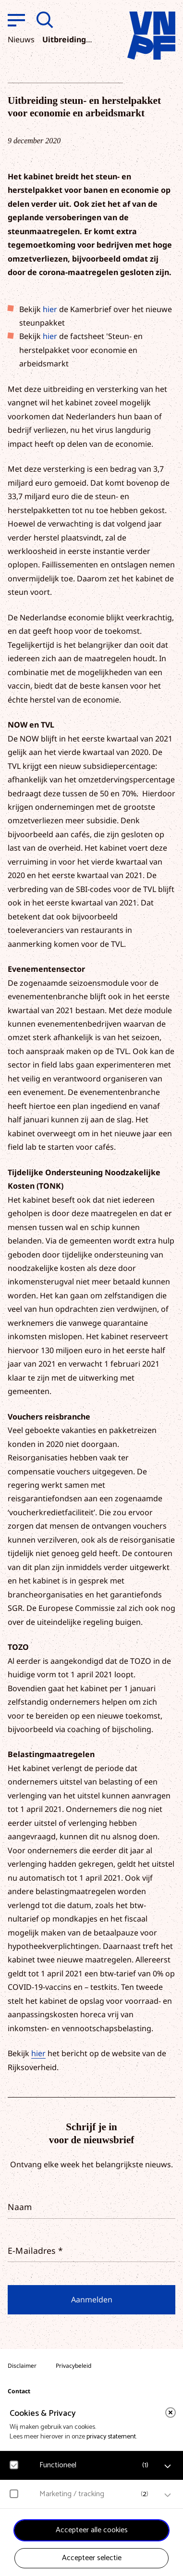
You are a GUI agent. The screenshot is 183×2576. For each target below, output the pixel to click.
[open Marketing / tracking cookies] (167, 2495)
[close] (170, 2412)
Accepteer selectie (92, 2557)
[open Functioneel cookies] (167, 2466)
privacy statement (111, 2436)
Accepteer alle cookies (92, 2530)
